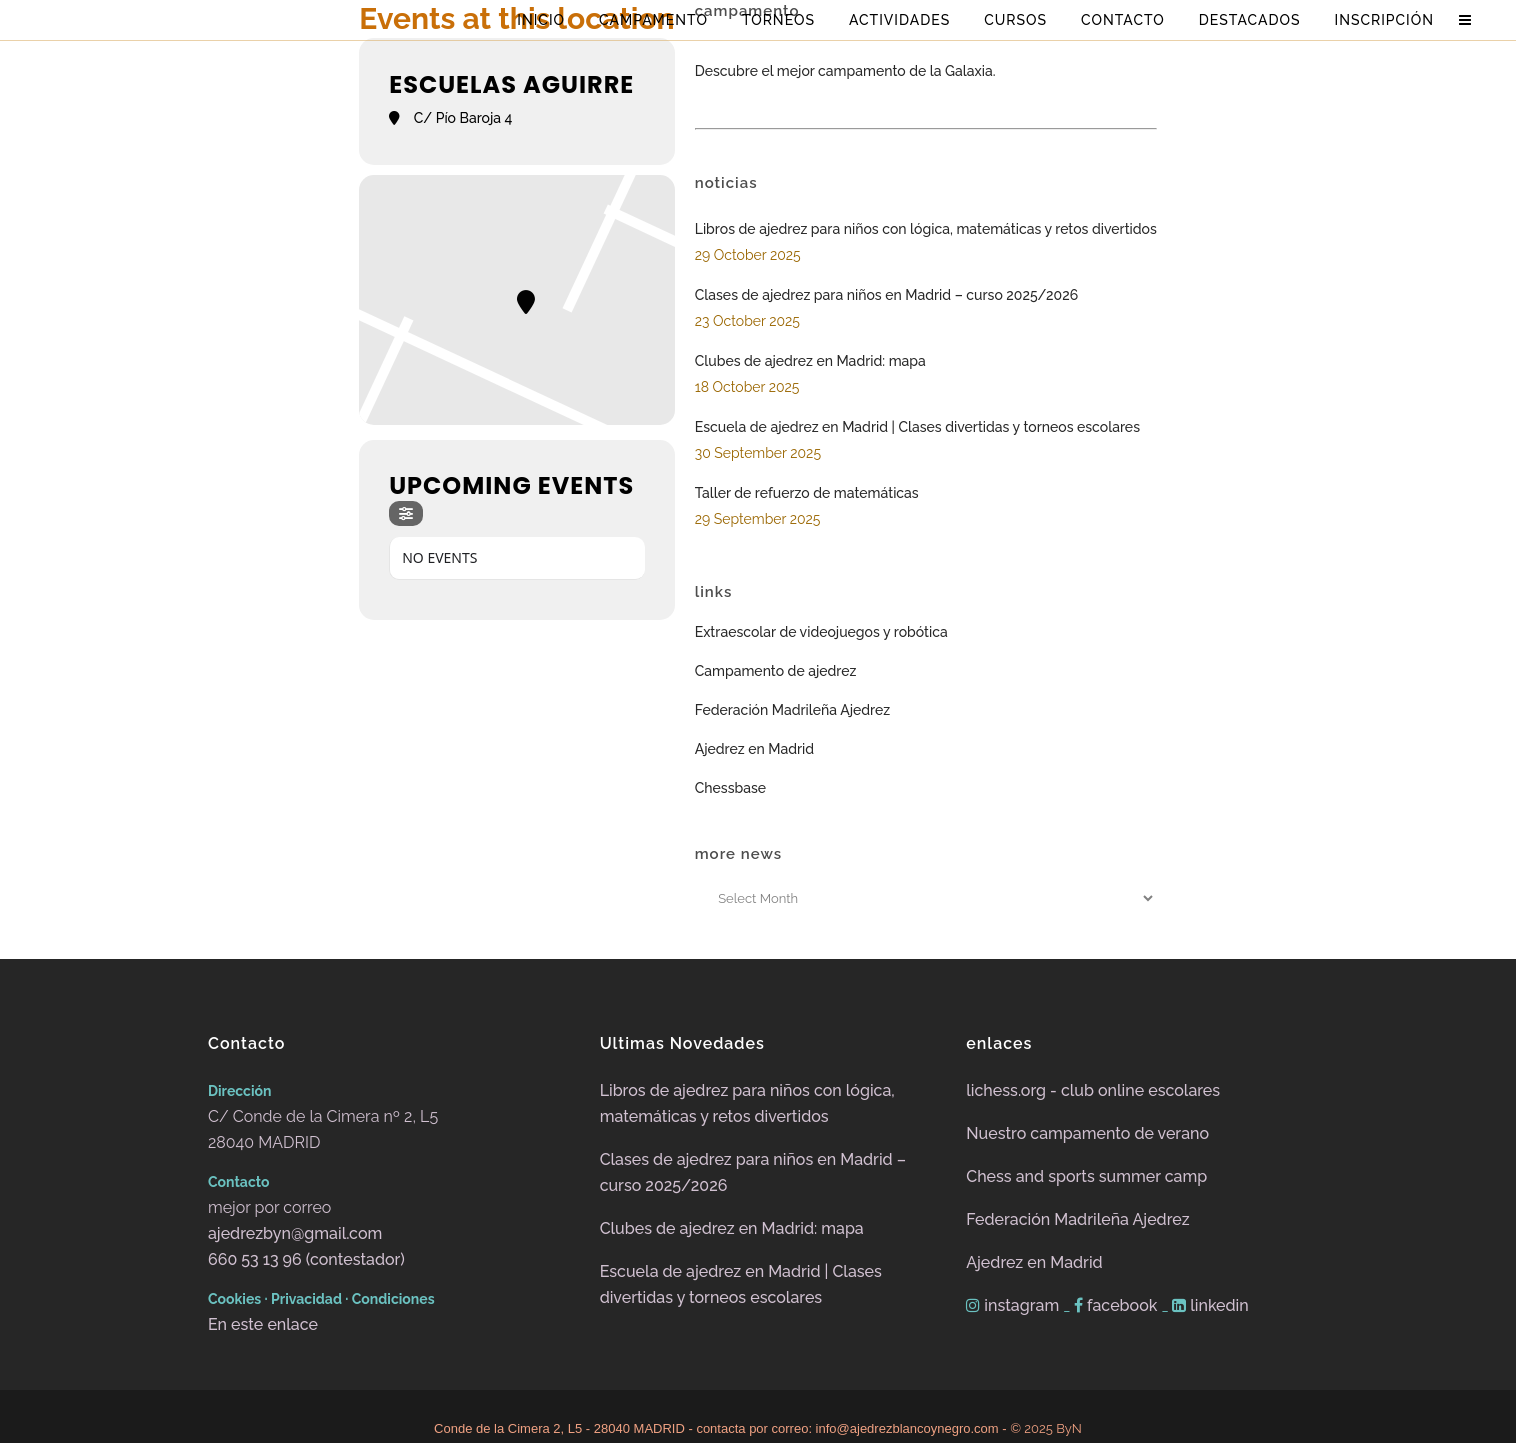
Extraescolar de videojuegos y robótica (821, 632)
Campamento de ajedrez (776, 671)
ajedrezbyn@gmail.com (295, 1233)
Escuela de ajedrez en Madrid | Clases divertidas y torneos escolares (917, 427)
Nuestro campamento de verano (1087, 1133)
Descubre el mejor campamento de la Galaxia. (845, 71)
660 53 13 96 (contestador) (306, 1259)
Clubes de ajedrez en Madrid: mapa (810, 361)
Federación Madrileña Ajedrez (792, 710)
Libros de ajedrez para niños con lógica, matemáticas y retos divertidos (926, 229)
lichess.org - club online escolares (1093, 1090)
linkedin (1210, 1305)
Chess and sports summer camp (1086, 1176)
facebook (1117, 1305)
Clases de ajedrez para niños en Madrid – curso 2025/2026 (886, 295)
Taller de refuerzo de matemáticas (807, 493)
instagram (1014, 1305)
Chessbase (730, 788)
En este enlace (263, 1324)
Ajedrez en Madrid (754, 749)
